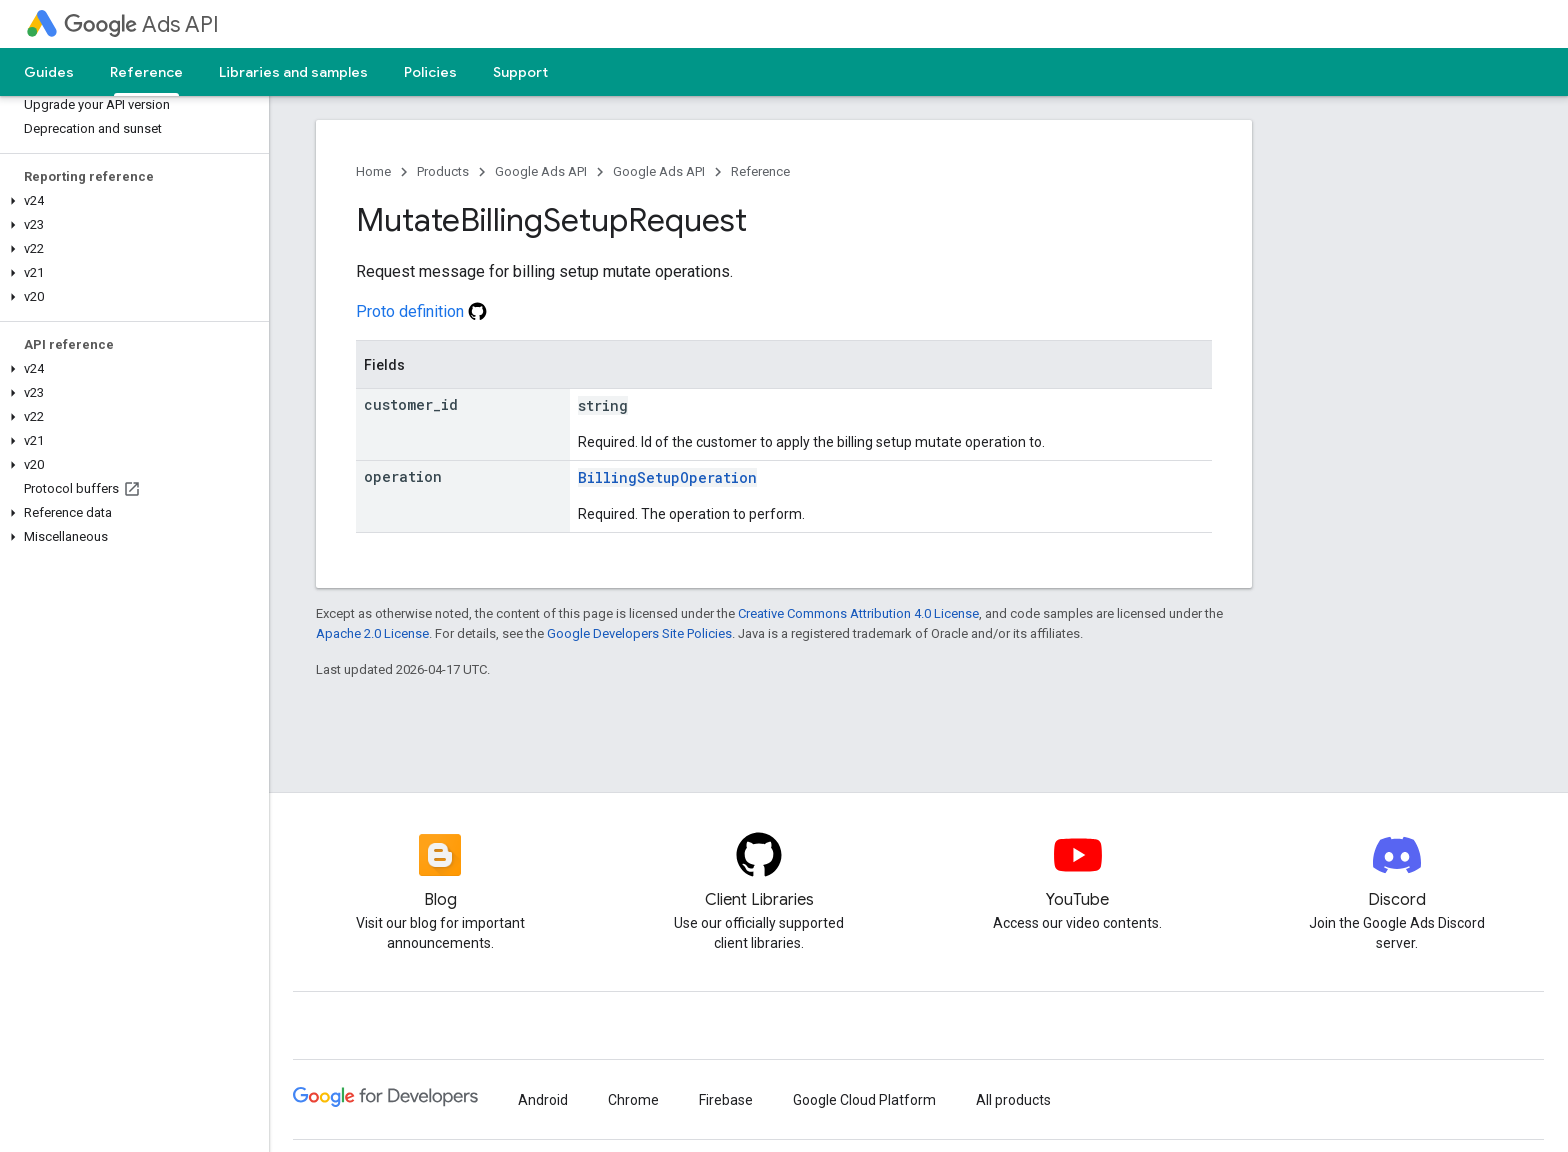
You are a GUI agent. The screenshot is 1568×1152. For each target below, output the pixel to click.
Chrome (633, 1100)
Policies (430, 72)
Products (443, 171)
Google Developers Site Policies (639, 633)
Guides (49, 72)
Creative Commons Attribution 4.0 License (858, 613)
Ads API (141, 24)
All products (1013, 1100)
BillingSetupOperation (667, 477)
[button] (130, 201)
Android (543, 1100)
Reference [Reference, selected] (146, 72)
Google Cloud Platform (864, 1100)
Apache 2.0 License (372, 633)
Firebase (726, 1100)
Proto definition (421, 311)
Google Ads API (541, 171)
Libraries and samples (293, 72)
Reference (760, 171)
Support (520, 72)
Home (373, 171)
